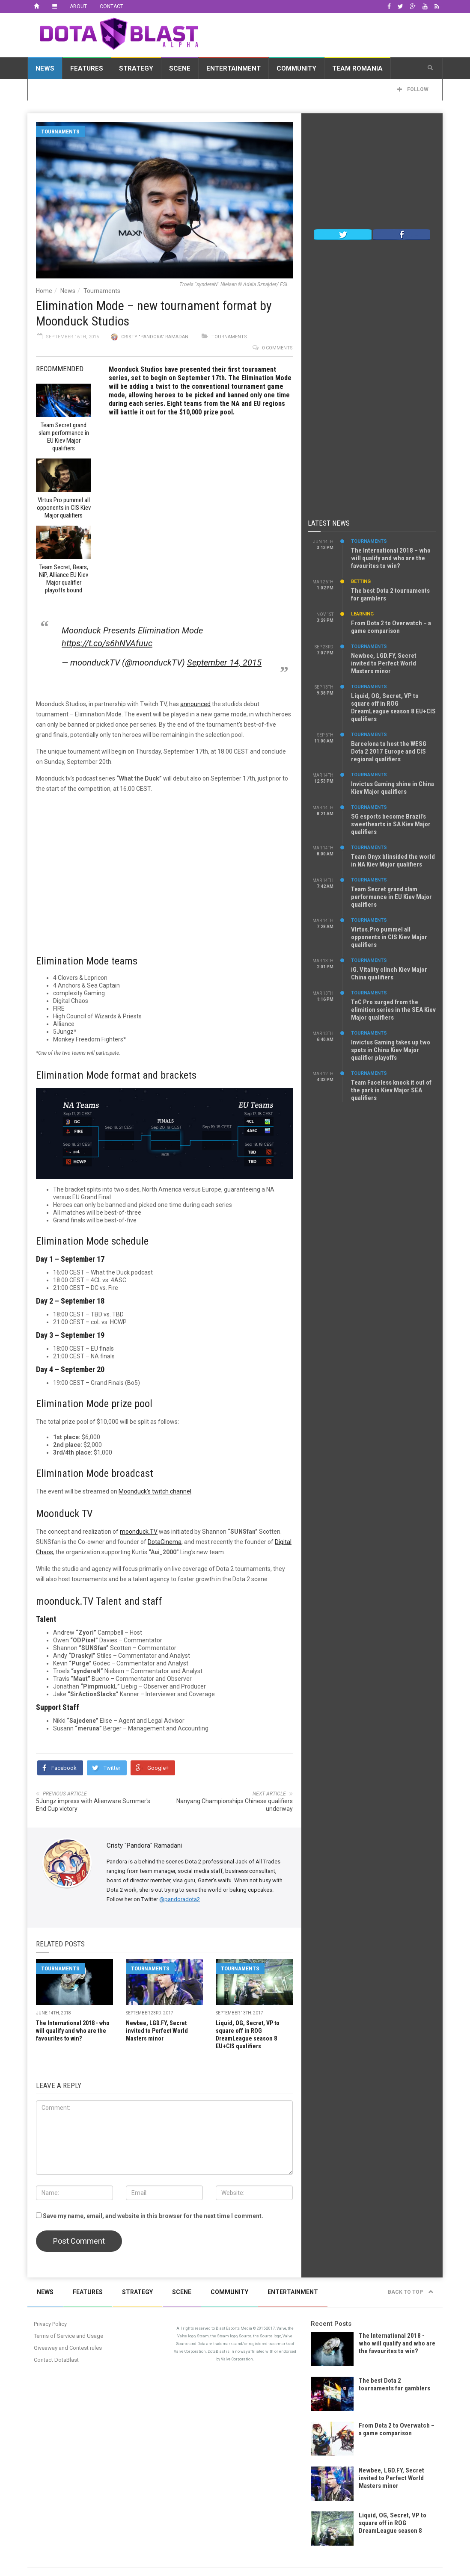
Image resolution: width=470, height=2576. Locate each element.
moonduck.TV (139, 1531)
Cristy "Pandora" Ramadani (155, 337)
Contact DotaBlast (56, 2360)
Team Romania (357, 68)
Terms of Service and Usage (68, 2336)
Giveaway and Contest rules (68, 2348)
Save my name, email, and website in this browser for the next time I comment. (153, 2215)
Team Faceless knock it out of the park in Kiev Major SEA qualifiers (391, 1090)
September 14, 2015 (224, 662)
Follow (412, 89)
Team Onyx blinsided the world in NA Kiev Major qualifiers (393, 860)
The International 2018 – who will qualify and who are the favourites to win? (391, 558)
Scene (179, 68)
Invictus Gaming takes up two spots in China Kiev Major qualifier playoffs (390, 1050)
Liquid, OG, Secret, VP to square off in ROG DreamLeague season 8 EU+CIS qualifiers (393, 707)
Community (296, 68)
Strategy (136, 68)
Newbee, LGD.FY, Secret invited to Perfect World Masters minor (157, 2031)
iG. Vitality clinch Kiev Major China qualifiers (389, 973)
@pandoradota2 (179, 1899)
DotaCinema (164, 1541)
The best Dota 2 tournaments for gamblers (394, 2384)
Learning (362, 614)
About (78, 6)
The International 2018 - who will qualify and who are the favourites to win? (73, 2031)
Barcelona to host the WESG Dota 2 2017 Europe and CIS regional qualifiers (388, 751)
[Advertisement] (372, 173)
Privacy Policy (50, 2324)
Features (86, 68)
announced (195, 704)
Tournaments (60, 131)
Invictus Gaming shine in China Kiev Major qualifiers (392, 788)
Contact (111, 6)
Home (44, 290)
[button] (430, 68)
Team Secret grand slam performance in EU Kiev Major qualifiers (391, 896)
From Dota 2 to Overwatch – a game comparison (391, 627)
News (45, 68)
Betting (361, 581)
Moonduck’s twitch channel (155, 1491)
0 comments (277, 348)
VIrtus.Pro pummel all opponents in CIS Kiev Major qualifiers (389, 937)
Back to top (411, 2292)
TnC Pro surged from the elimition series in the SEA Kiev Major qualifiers (393, 1009)
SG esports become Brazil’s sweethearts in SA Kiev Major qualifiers (391, 824)
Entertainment (233, 68)
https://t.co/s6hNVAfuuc (107, 643)
